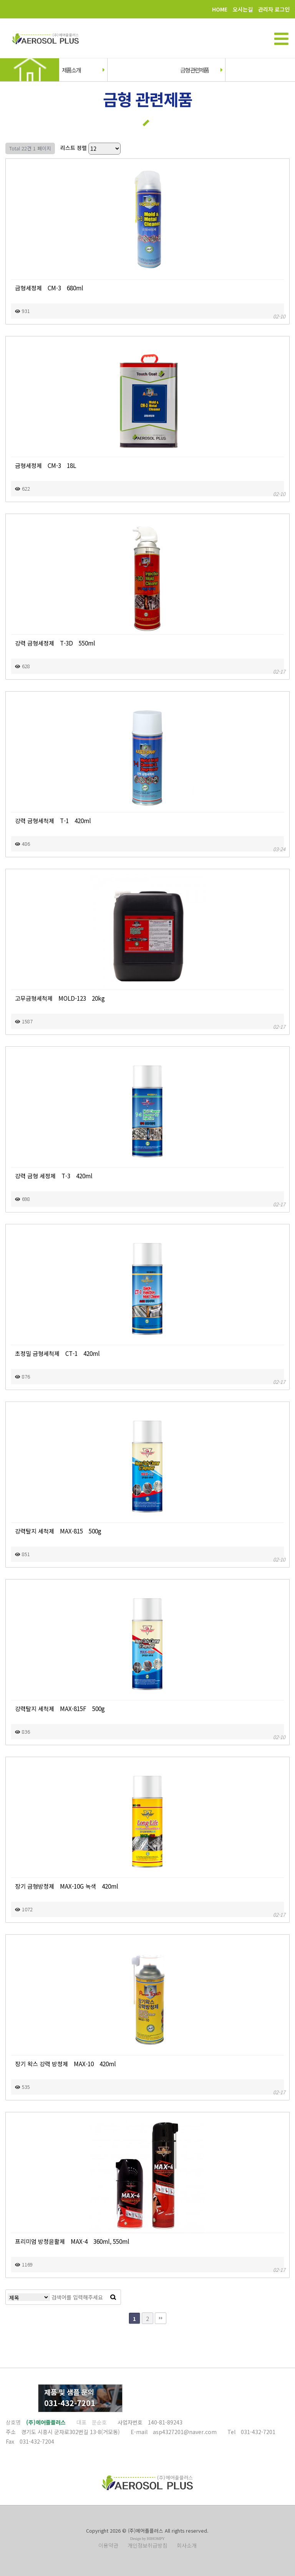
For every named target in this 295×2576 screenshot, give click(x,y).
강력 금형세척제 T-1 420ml (53, 820)
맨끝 (160, 2318)
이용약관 (108, 2545)
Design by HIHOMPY (147, 2538)
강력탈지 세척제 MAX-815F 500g (60, 1708)
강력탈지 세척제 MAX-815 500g (58, 1531)
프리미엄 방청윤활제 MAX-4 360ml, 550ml (72, 2241)
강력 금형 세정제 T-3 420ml (54, 1175)
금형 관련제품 (201, 70)
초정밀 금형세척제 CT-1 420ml (57, 1353)
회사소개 (187, 2545)
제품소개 (83, 70)
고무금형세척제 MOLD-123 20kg (60, 998)
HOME (219, 9)
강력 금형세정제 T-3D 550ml (55, 643)
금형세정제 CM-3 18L (45, 465)
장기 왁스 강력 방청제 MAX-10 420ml (65, 2063)
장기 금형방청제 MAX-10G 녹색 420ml (66, 1886)
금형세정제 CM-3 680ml (49, 287)
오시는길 (243, 9)
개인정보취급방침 (147, 2545)
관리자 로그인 (274, 9)
